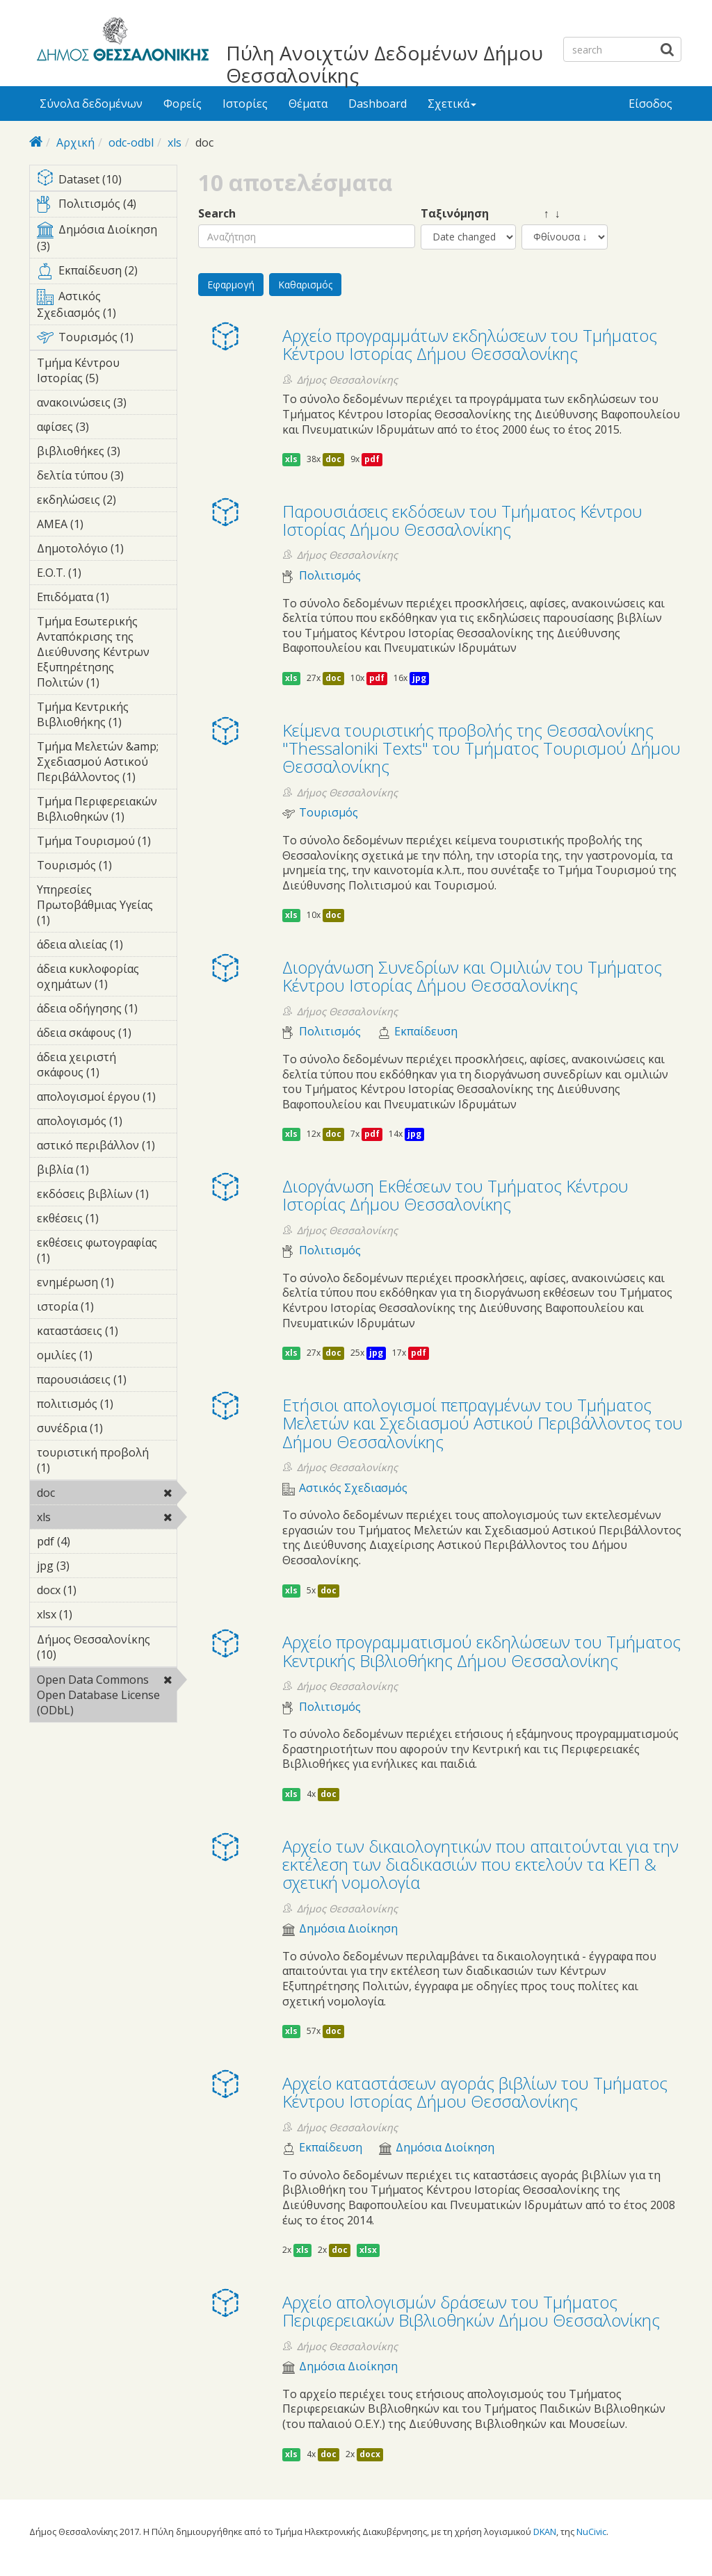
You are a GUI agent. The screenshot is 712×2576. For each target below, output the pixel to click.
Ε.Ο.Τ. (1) (103, 572)
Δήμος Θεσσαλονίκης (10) (107, 1649)
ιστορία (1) (107, 1308)
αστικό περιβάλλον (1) (107, 1147)
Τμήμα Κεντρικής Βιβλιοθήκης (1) (107, 716)
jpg (419, 678)
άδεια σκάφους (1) (107, 1034)
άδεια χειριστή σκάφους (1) (107, 1066)
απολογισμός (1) (107, 1123)
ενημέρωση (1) (107, 1284)
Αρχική (75, 142)
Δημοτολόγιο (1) (107, 550)
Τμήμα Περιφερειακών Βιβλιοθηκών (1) (107, 811)
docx (369, 2454)
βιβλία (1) (107, 1171)
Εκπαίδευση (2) (107, 273)
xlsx (368, 2250)
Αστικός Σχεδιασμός (353, 1488)
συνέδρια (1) (107, 1430)
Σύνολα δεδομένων (91, 103)
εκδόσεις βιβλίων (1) (107, 1196)
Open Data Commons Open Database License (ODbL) (107, 1697)
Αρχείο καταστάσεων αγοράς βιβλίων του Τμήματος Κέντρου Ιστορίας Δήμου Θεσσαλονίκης (475, 2092)
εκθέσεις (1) (107, 1220)
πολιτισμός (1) (107, 1406)
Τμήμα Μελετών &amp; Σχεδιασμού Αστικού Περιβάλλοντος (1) (107, 764)
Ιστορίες (245, 103)
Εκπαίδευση (426, 1031)
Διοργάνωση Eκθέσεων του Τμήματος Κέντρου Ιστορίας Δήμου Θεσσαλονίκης (455, 1194)
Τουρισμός (328, 812)
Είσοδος (650, 103)
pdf (372, 459)
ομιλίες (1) (107, 1357)
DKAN (544, 2531)
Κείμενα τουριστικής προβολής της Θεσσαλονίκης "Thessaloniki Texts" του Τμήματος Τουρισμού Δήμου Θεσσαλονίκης (481, 748)
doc (91, 1492)
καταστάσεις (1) (107, 1333)
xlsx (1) (94, 1614)
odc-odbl (131, 142)
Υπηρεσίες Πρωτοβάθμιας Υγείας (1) (107, 907)
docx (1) (98, 1590)
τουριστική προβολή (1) (107, 1462)
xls (174, 142)
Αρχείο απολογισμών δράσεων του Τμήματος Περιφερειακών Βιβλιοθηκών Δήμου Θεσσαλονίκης (471, 2310)
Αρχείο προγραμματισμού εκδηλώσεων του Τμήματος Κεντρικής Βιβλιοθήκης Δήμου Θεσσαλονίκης (481, 1650)
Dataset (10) (107, 180)
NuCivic (591, 2531)
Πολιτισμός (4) (107, 206)
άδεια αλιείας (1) (107, 946)
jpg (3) (91, 1565)
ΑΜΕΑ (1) (105, 524)
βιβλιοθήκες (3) (107, 453)
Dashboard (377, 103)
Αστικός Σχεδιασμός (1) (107, 306)
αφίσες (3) (107, 428)
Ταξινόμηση (455, 213)
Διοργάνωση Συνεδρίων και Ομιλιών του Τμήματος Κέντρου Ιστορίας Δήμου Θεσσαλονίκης (472, 975)
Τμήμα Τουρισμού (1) (107, 843)
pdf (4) (92, 1541)
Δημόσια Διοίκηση (348, 1928)
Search (217, 213)
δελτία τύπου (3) (107, 477)
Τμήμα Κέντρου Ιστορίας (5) (107, 372)
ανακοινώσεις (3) (107, 404)
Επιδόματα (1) (107, 599)
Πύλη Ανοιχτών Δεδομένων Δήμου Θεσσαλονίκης (384, 64)
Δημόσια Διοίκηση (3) (107, 240)
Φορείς (182, 103)
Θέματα (308, 103)
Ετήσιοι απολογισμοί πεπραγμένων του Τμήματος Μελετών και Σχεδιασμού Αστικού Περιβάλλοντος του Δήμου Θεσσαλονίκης (482, 1423)
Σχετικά (452, 103)
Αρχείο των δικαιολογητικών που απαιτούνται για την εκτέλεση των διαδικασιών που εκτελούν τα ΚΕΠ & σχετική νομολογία (480, 1864)
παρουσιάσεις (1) (107, 1381)
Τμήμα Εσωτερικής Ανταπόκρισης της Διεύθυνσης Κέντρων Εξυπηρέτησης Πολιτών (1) (107, 654)
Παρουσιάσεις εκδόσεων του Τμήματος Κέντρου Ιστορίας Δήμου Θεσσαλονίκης (462, 520)
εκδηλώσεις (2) (107, 501)
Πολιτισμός (330, 575)
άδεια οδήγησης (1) (107, 1010)
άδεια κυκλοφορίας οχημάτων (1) (107, 978)
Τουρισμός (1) (107, 339)
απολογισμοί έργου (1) (107, 1098)
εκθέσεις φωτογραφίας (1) (107, 1252)
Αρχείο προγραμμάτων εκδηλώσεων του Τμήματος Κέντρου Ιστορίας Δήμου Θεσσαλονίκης (469, 344)
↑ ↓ (540, 213)
